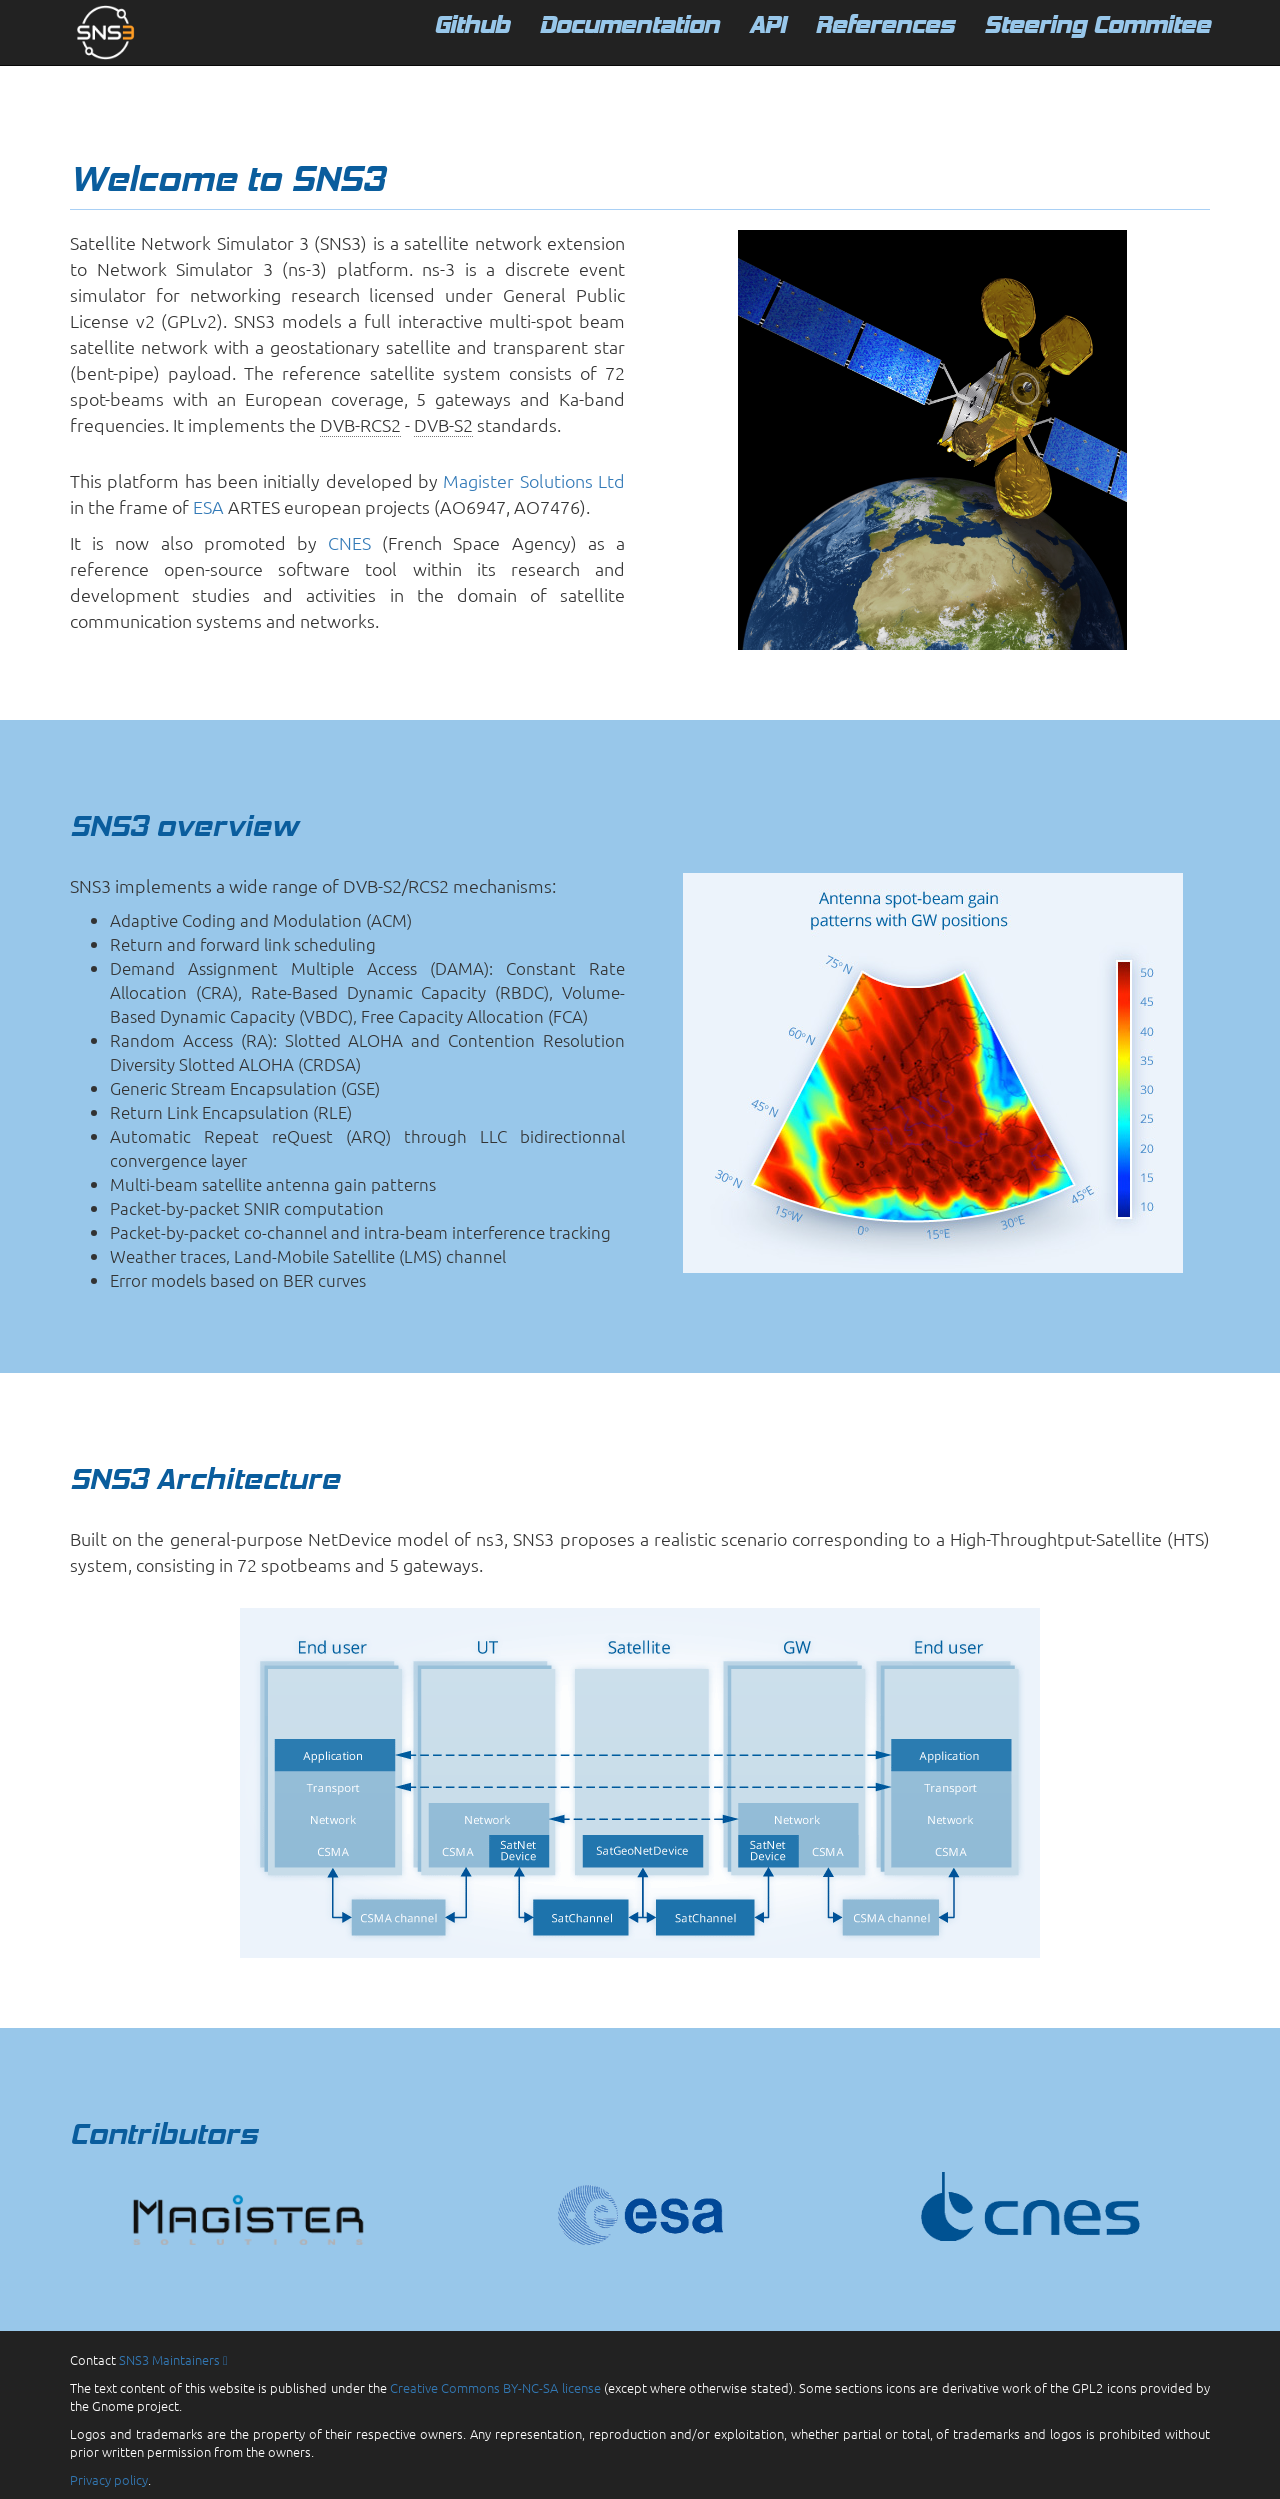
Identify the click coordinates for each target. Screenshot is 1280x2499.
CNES (349, 542)
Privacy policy (109, 2479)
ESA (208, 506)
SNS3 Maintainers (173, 2359)
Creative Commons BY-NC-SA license (495, 2387)
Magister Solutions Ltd (534, 480)
